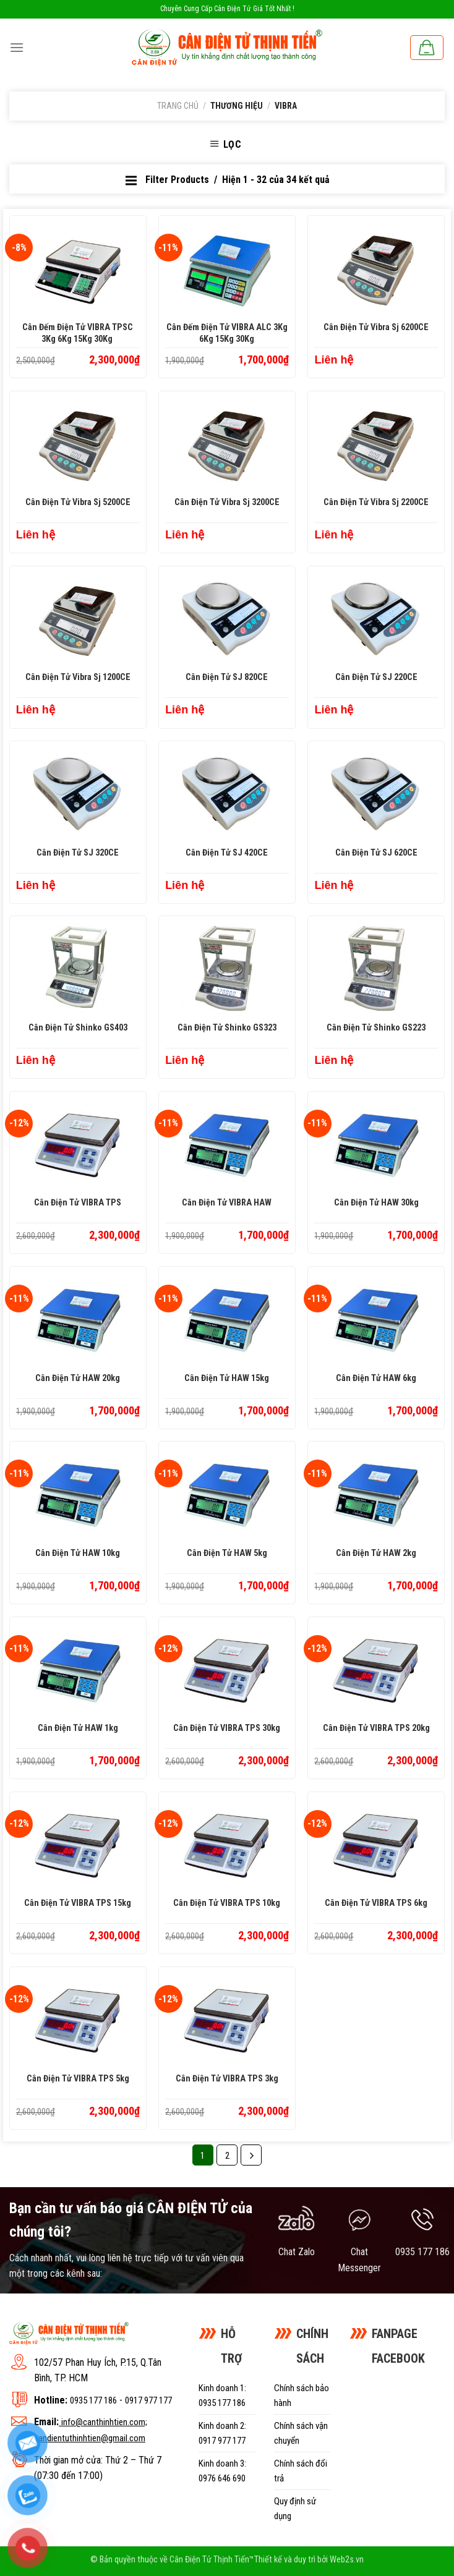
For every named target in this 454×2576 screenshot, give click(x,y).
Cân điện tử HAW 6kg (376, 1378)
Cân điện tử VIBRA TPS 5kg (78, 2078)
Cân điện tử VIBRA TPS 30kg (226, 1728)
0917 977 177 (148, 2400)
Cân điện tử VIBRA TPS (77, 1202)
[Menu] (16, 47)
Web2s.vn (347, 2559)
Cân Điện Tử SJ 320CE (77, 853)
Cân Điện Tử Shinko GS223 (376, 1027)
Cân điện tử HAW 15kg (226, 1378)
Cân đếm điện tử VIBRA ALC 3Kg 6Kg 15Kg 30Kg (227, 333)
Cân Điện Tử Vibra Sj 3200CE (227, 502)
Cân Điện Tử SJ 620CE (376, 853)
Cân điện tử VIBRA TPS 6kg (376, 1903)
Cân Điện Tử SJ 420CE (227, 853)
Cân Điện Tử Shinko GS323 (227, 1027)
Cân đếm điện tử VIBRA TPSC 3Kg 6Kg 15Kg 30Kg (77, 333)
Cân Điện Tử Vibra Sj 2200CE (376, 502)
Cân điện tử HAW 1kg (78, 1728)
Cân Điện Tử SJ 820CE (227, 677)
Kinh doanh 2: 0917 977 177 (222, 2433)
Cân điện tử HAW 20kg (77, 1378)
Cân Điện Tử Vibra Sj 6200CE (376, 327)
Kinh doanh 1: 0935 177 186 (222, 2395)
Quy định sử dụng (295, 2509)
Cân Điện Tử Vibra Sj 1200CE (78, 677)
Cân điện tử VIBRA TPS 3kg (227, 2078)
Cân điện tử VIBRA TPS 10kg (226, 1903)
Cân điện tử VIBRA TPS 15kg (77, 1903)
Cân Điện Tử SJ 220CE (376, 677)
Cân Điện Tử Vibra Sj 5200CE (78, 502)
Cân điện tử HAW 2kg (376, 1553)
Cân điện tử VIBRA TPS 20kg (376, 1728)
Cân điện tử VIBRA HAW (227, 1202)
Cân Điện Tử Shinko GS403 (77, 1027)
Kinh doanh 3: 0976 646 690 (222, 2471)
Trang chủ (178, 106)
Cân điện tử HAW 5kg (227, 1553)
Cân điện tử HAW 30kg (376, 1202)
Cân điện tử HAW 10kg (77, 1553)
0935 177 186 (93, 2400)
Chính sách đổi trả (300, 2471)
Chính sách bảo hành (301, 2395)
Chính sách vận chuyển (301, 2433)
